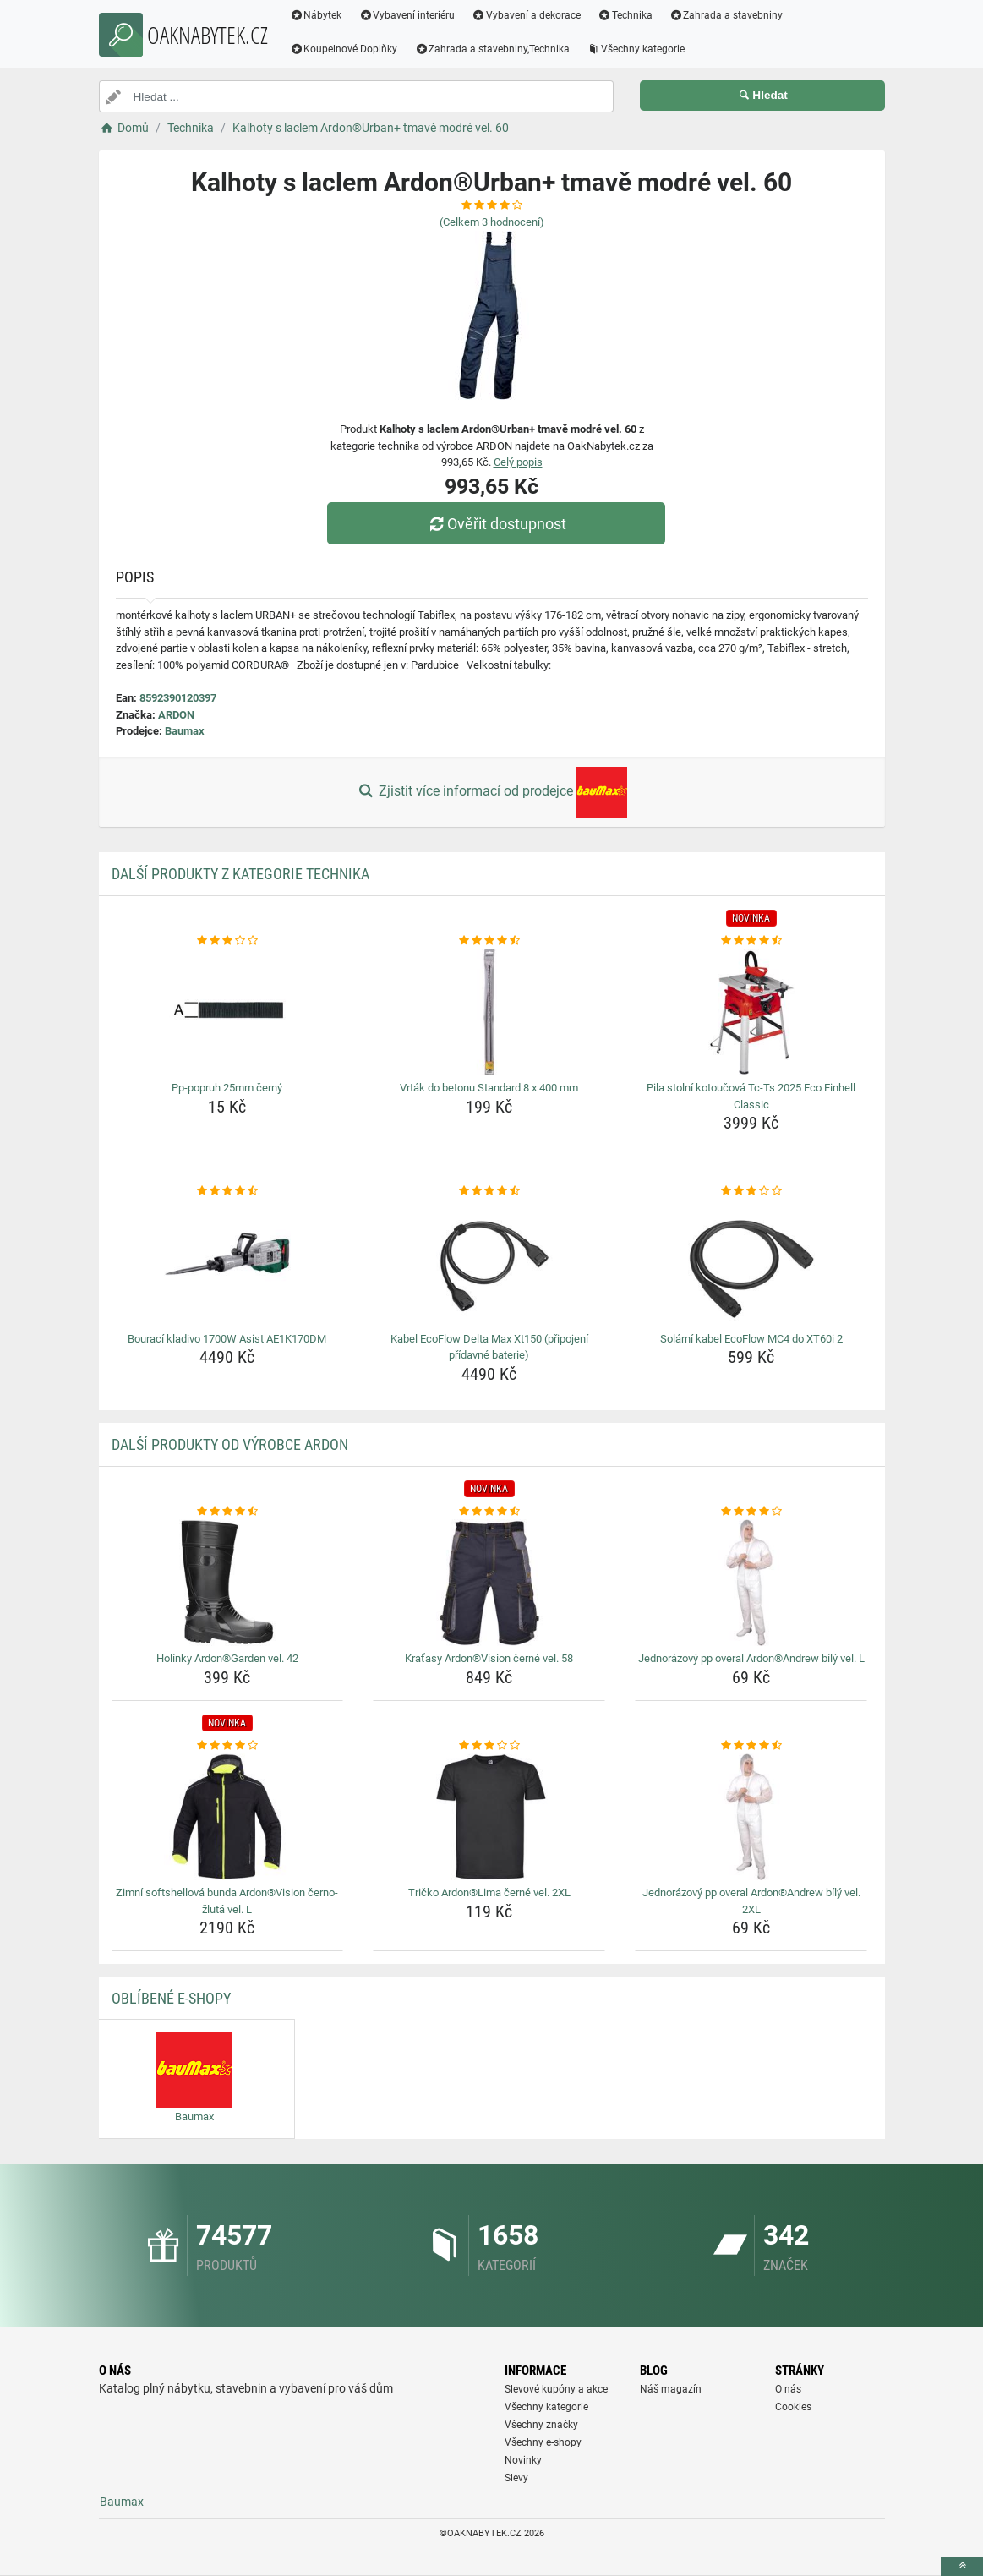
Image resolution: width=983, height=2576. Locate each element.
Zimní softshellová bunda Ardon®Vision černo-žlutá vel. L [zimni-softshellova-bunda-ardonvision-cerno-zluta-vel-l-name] (227, 1901)
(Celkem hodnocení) (492, 222)
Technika (625, 15)
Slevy (516, 2478)
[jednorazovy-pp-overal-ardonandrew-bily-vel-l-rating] (751, 1511)
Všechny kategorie (636, 49)
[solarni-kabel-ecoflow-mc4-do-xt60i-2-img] (751, 1263)
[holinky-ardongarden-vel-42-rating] (227, 1511)
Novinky (523, 2460)
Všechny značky (541, 2425)
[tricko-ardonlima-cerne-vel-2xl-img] (489, 1816)
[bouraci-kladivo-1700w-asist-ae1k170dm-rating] (227, 1191)
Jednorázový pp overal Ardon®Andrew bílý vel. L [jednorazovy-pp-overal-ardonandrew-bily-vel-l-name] (751, 1658)
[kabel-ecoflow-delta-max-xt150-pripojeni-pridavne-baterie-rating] (489, 1191)
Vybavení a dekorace (526, 15)
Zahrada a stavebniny (726, 15)
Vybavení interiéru (406, 15)
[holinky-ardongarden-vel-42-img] (227, 1582)
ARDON (176, 714)
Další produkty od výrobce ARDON (230, 1444)
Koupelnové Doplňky (344, 49)
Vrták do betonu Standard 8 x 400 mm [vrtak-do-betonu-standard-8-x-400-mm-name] (489, 1087)
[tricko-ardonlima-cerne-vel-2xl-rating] (489, 1745)
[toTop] (962, 2566)
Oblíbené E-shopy (171, 1998)
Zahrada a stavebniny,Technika (492, 49)
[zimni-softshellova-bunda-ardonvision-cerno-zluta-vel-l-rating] (227, 1745)
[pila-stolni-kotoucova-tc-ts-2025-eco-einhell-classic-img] (751, 1012)
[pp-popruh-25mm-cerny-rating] (227, 941)
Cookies (793, 2407)
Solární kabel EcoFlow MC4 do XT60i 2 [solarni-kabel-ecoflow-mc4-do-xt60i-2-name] (751, 1338)
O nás (788, 2389)
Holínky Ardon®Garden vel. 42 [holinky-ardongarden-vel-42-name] (227, 1658)
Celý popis (518, 462)
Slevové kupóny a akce (556, 2389)
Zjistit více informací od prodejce (491, 792)
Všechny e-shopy (543, 2442)
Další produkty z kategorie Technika (240, 874)
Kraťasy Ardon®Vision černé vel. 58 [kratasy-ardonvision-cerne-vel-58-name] (489, 1658)
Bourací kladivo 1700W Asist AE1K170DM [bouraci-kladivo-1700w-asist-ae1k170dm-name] (227, 1338)
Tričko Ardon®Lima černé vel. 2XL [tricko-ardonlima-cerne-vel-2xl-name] (489, 1892)
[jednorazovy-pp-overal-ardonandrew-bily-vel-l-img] (751, 1582)
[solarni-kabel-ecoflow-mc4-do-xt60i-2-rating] (751, 1191)
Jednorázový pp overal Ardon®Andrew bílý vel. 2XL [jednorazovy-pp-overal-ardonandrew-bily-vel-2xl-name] (751, 1901)
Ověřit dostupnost (495, 523)
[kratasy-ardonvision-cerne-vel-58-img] (489, 1582)
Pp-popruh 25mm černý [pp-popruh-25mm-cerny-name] (227, 1087)
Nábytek (316, 15)
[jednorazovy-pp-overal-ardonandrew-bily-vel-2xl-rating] (751, 1745)
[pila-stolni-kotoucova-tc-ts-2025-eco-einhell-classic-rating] (751, 941)
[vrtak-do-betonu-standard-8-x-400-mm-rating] (489, 941)
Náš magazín (671, 2389)
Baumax (185, 731)
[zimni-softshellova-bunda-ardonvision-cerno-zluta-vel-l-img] (227, 1816)
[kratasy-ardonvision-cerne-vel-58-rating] (489, 1511)
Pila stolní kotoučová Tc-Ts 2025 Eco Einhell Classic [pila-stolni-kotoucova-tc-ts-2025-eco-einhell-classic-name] (751, 1096)
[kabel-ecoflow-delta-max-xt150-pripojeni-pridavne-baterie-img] (489, 1263)
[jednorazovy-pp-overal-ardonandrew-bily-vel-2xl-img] (751, 1816)
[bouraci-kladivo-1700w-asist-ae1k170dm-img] (227, 1263)
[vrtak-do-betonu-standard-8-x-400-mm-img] (489, 1012)
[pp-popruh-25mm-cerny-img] (227, 1012)
